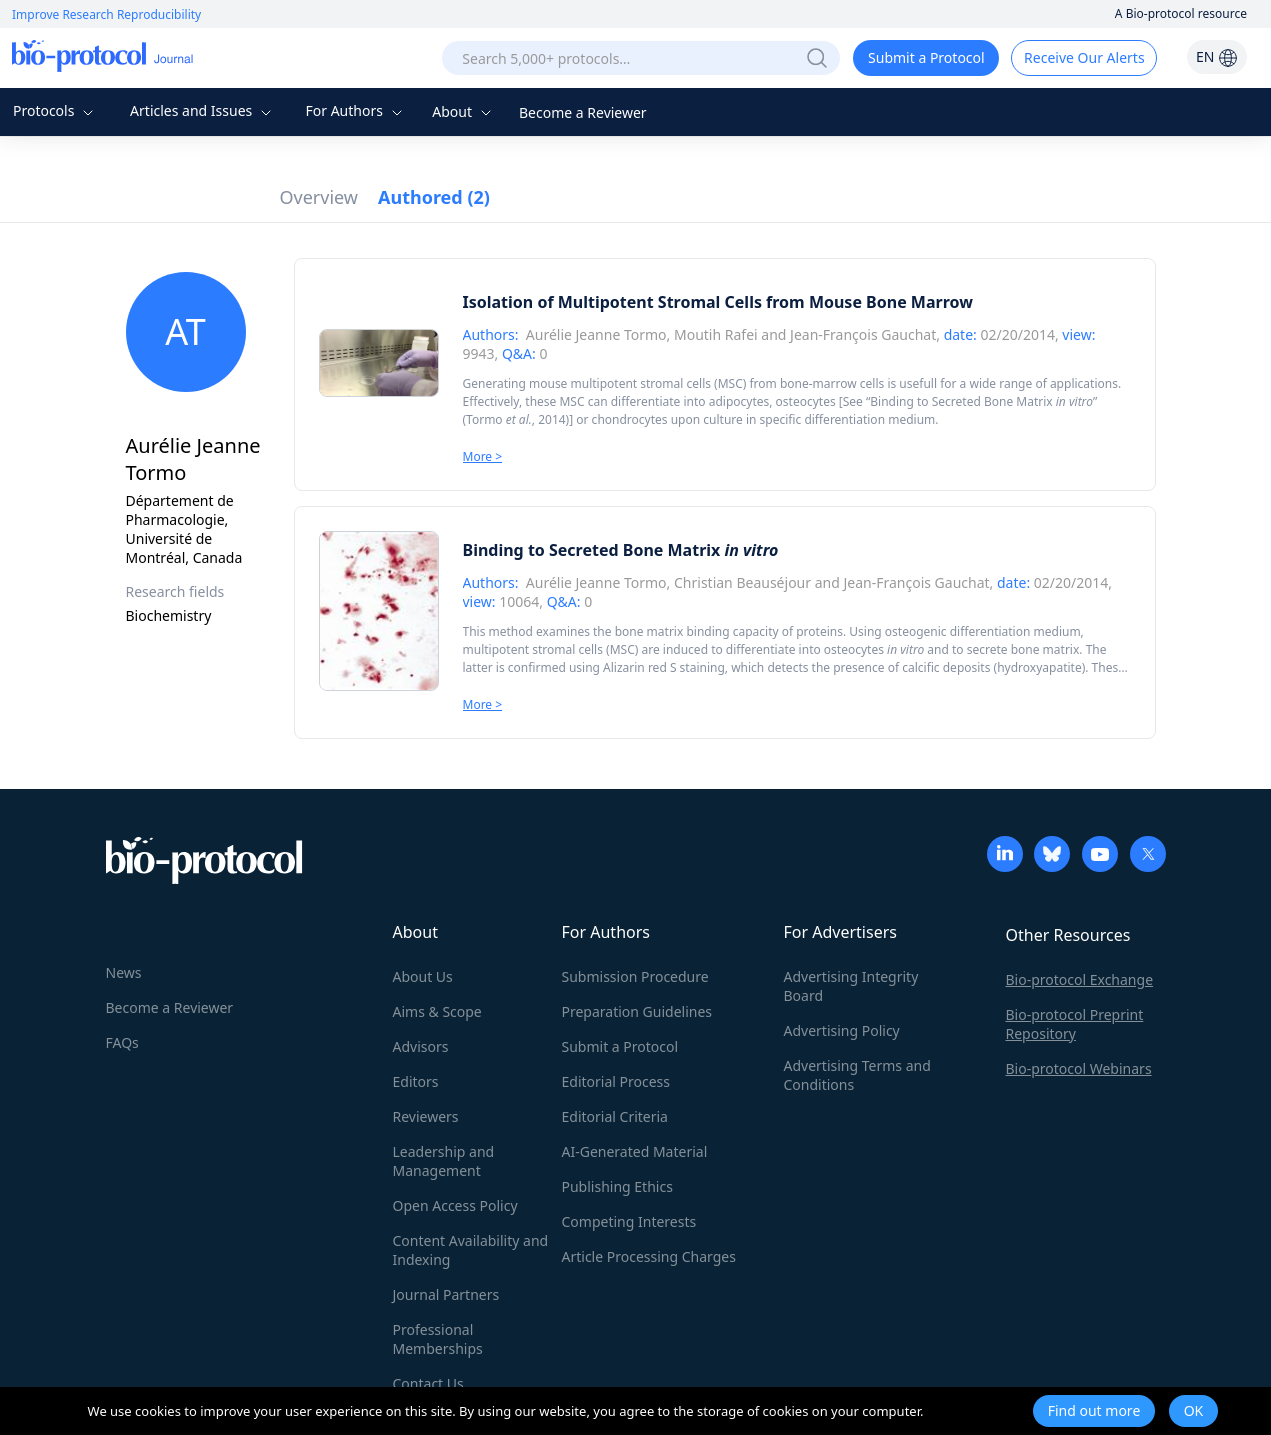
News (124, 972)
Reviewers (426, 1116)
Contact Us (428, 1383)
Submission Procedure (635, 976)
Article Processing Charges (649, 1256)
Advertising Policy (842, 1030)
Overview (319, 197)
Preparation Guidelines (637, 1011)
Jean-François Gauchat (863, 334)
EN (1217, 56)
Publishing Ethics (617, 1186)
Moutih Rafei (716, 334)
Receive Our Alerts (1084, 57)
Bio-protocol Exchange (1080, 979)
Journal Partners (446, 1294)
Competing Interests (629, 1221)
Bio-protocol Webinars (1079, 1068)
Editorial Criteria (615, 1116)
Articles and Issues (203, 110)
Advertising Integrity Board (851, 986)
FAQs (122, 1042)
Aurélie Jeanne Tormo (596, 334)
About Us (423, 976)
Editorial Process (616, 1081)
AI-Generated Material (635, 1151)
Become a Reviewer (583, 112)
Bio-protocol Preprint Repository (1075, 1024)
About (463, 111)
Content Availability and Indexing (471, 1250)
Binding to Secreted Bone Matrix (981, 401)
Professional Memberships (438, 1339)
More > (483, 456)
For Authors (355, 110)
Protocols (55, 110)
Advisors (421, 1046)
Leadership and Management (444, 1161)
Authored (434, 197)
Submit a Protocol (926, 57)
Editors (416, 1081)
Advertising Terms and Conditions (857, 1075)
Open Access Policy (455, 1205)
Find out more (1094, 1410)
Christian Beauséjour (742, 582)
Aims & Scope (437, 1011)
